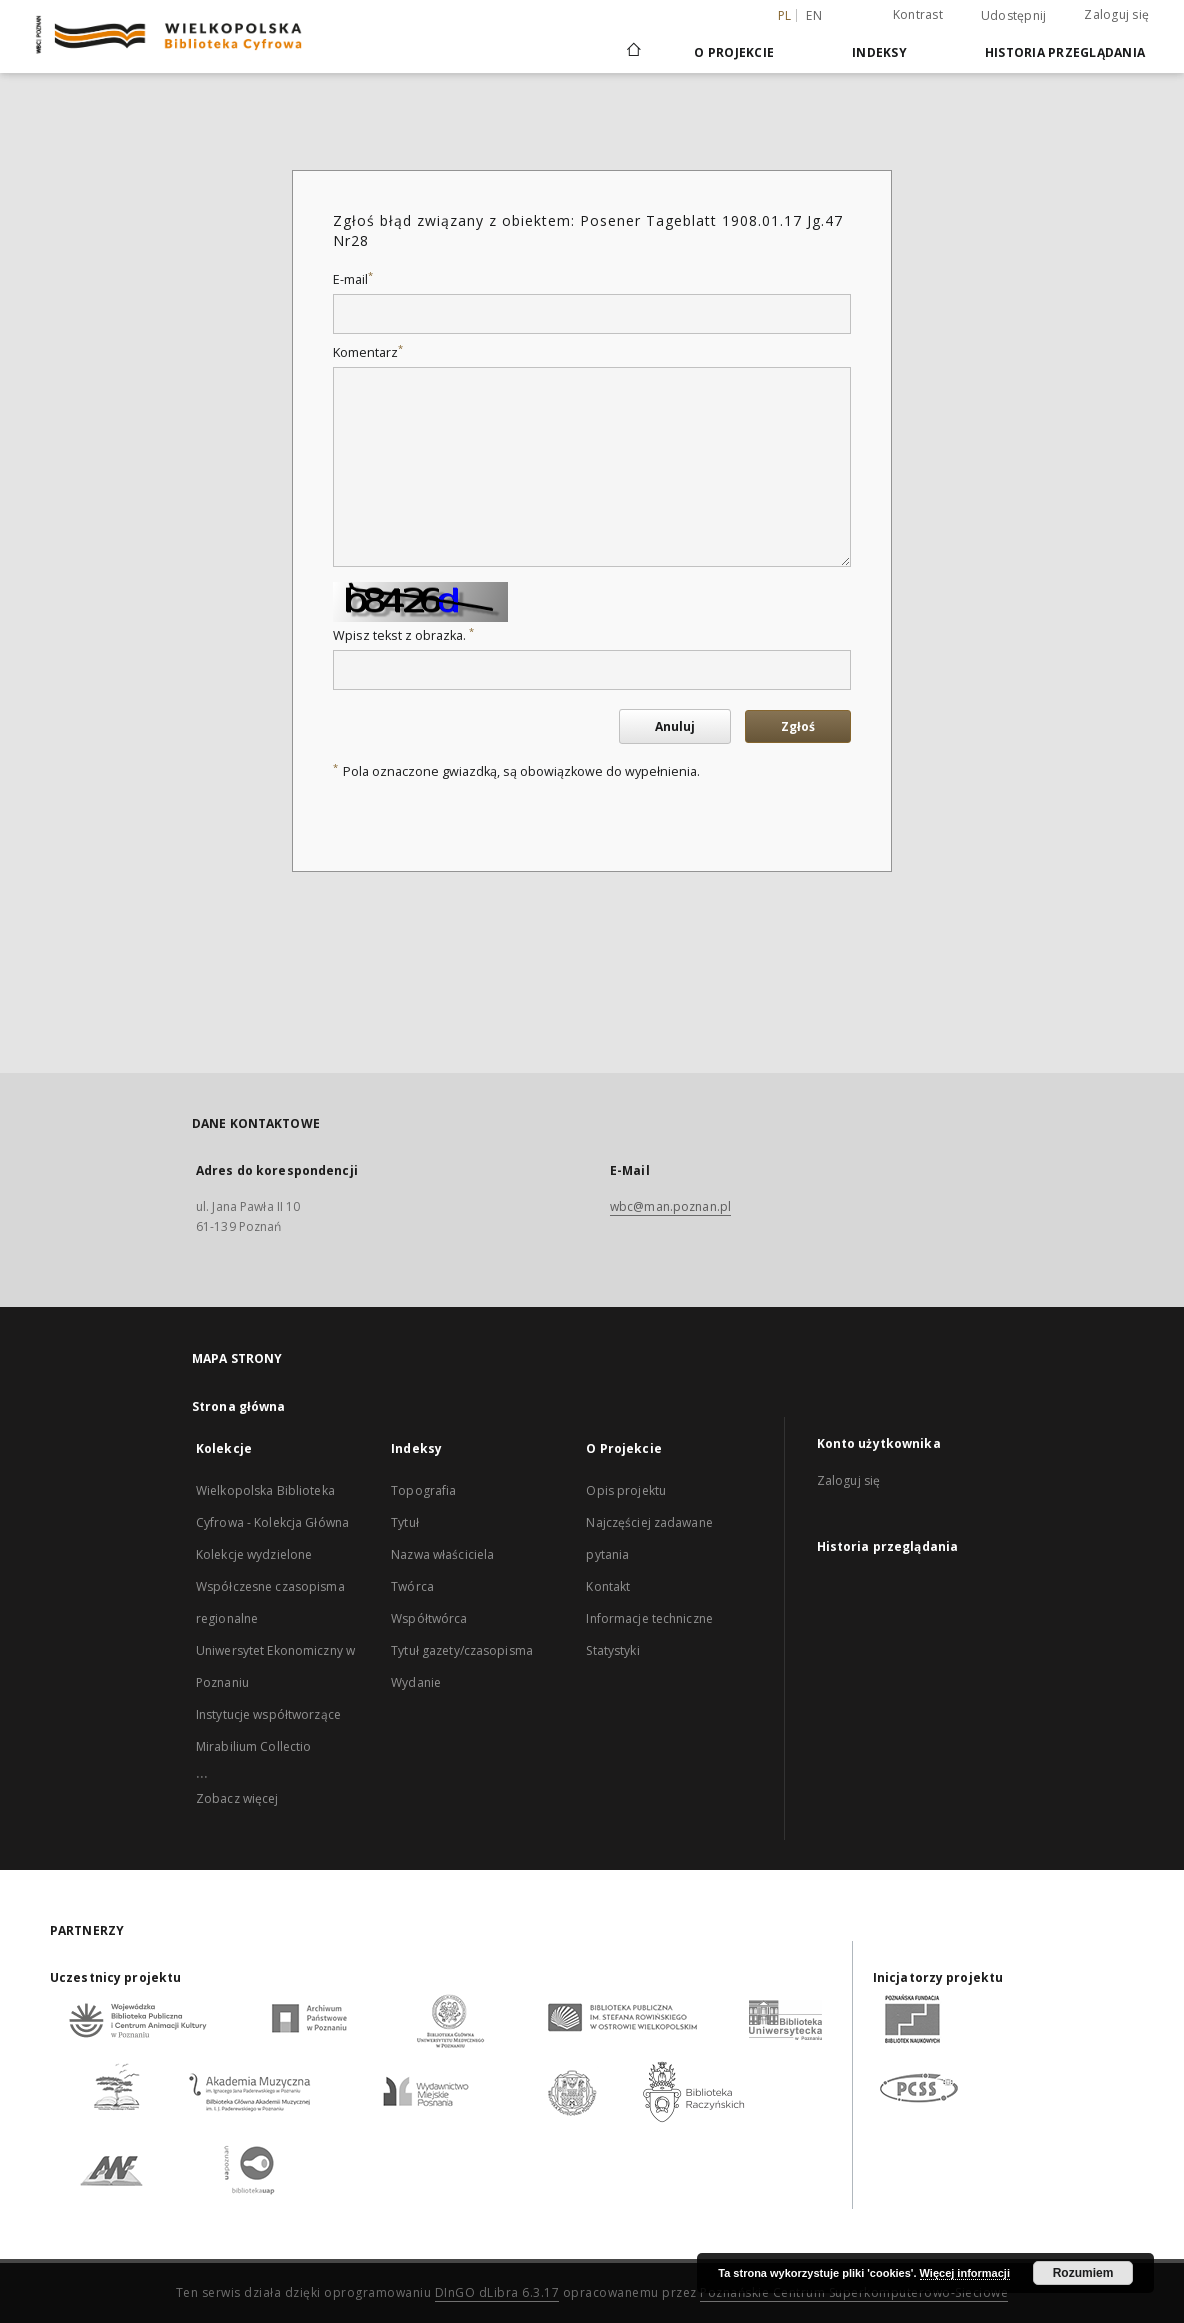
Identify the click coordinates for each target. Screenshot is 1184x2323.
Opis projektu (626, 1490)
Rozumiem (1083, 2273)
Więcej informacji (965, 2273)
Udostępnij (1014, 16)
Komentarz (368, 352)
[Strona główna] (632, 52)
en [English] (814, 15)
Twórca (412, 1586)
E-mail (353, 279)
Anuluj (675, 726)
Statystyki (612, 1650)
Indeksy (879, 52)
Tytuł (405, 1522)
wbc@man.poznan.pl (670, 1206)
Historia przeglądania (1065, 52)
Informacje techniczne (649, 1618)
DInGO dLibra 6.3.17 (497, 2292)
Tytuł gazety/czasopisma (462, 1650)
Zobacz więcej (237, 1798)
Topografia (423, 1490)
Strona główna (239, 1406)
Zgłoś (798, 726)
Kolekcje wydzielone (254, 1554)
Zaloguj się (1116, 14)
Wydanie (416, 1682)
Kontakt (608, 1586)
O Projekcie (734, 52)
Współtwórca (429, 1618)
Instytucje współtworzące (268, 1714)
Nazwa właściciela (442, 1554)
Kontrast (918, 14)
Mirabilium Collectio (253, 1746)
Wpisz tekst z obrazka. (403, 635)
